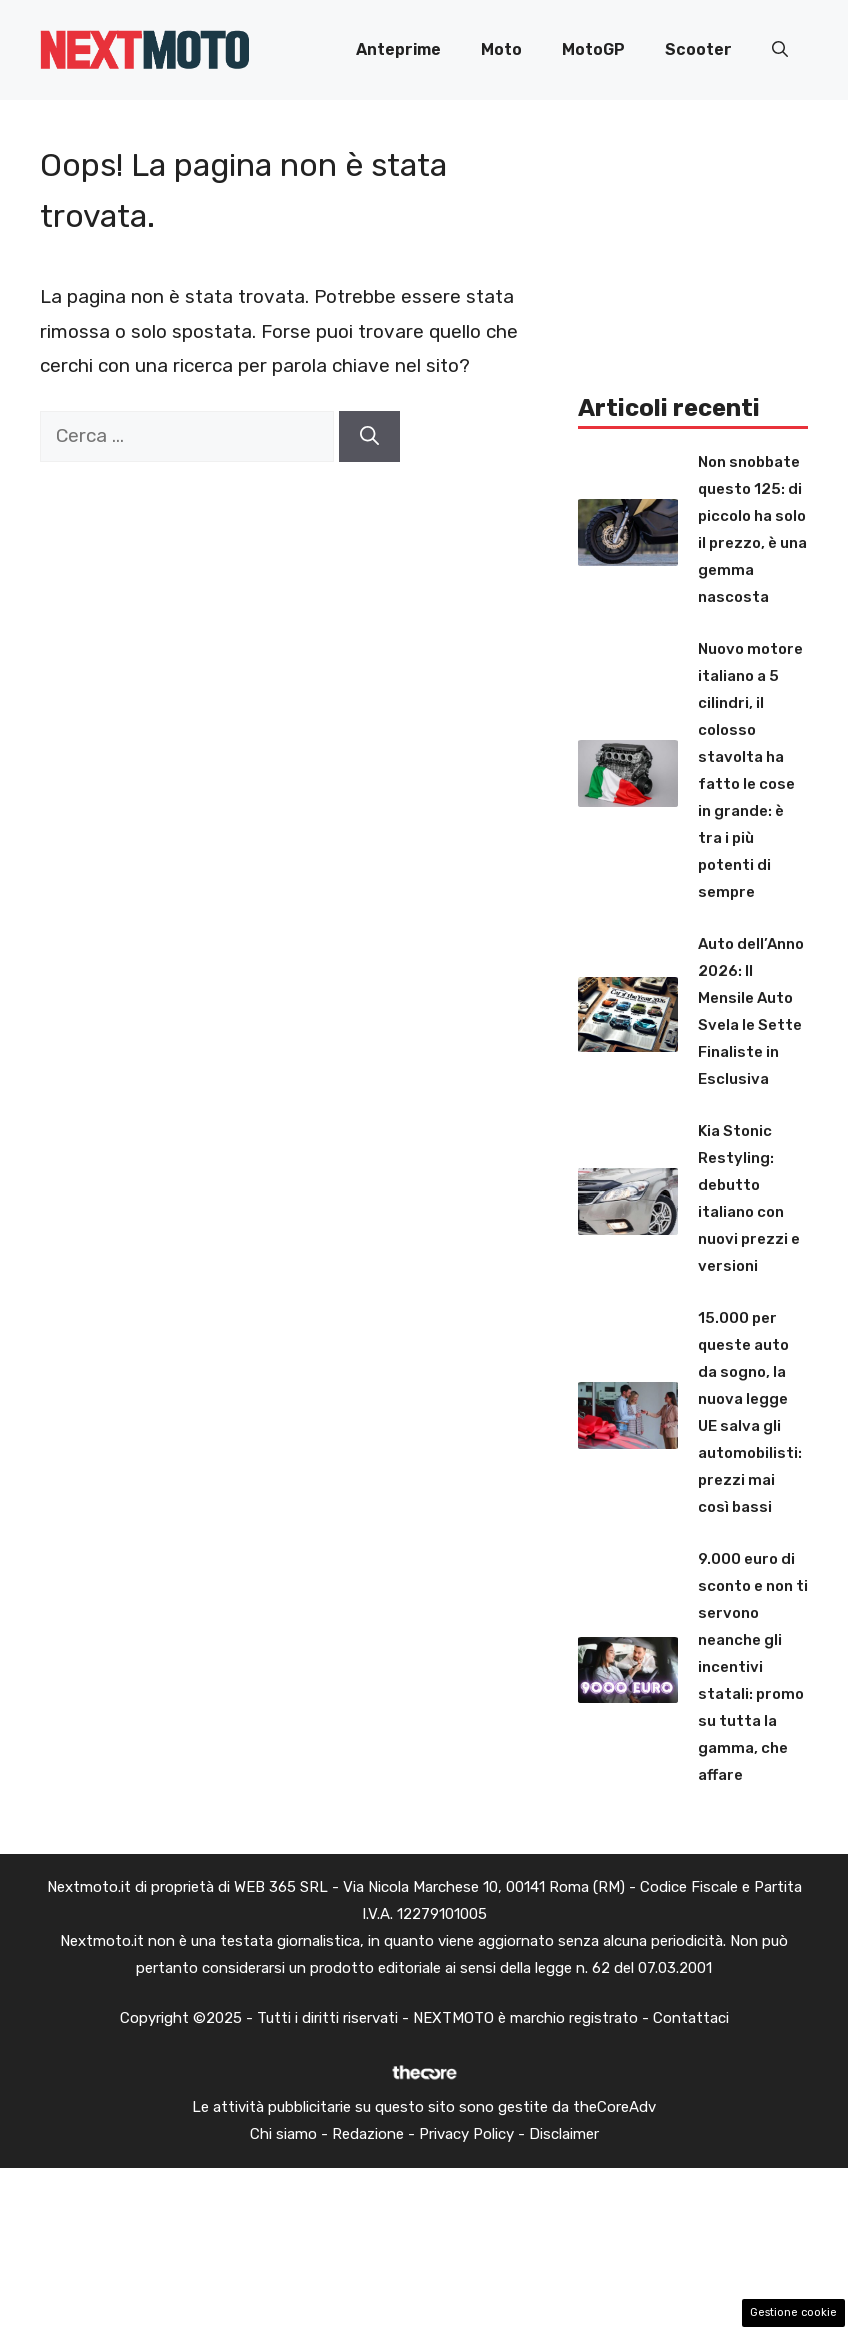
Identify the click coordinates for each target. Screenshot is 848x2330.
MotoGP (593, 49)
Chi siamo (283, 2134)
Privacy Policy (466, 2134)
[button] (780, 50)
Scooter (698, 49)
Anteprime (398, 49)
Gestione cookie (793, 2312)
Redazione (368, 2134)
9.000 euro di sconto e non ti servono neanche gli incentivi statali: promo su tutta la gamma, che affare (753, 1667)
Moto (501, 49)
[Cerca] (369, 436)
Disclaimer (564, 2134)
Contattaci (691, 2018)
